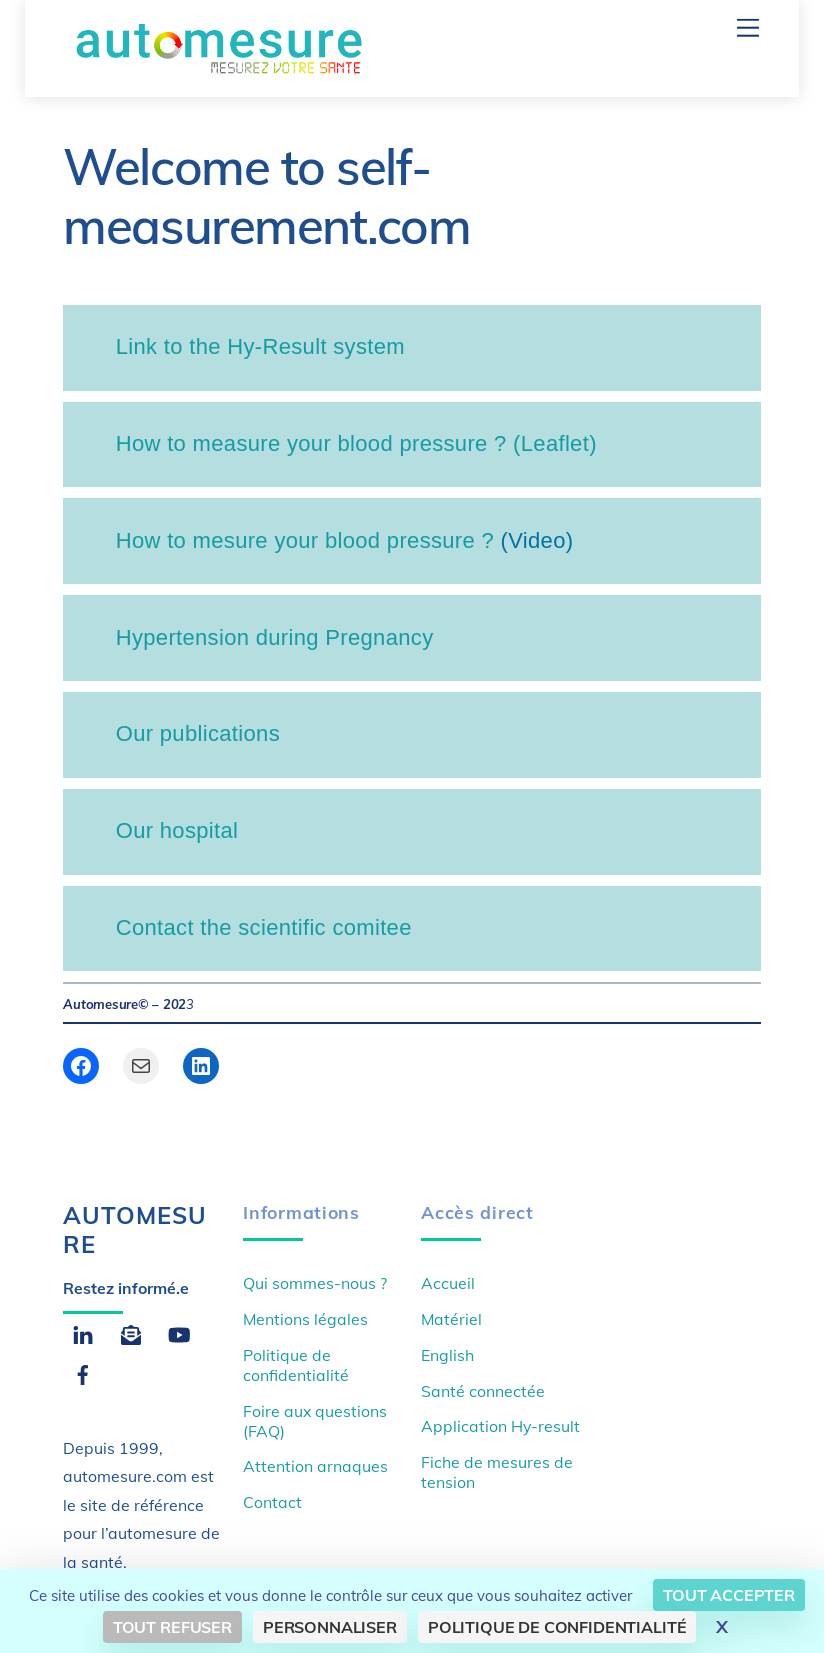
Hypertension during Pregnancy (275, 637)
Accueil (448, 1283)
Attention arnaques (315, 1466)
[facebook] (83, 1372)
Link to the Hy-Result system (260, 346)
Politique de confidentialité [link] (557, 1627)
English (447, 1355)
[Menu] (748, 27)
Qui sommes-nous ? (315, 1283)
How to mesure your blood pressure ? (305, 540)
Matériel (451, 1319)
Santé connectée (483, 1391)
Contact (272, 1502)
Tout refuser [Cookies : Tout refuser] (172, 1627)
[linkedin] (83, 1332)
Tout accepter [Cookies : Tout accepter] (729, 1595)
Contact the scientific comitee (264, 927)
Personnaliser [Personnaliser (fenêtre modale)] (330, 1627)
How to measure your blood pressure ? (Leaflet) (356, 443)
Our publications (198, 733)
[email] (131, 1332)
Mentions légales (305, 1319)
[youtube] (179, 1332)
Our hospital (177, 830)
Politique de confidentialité (296, 1365)
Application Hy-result (500, 1426)
